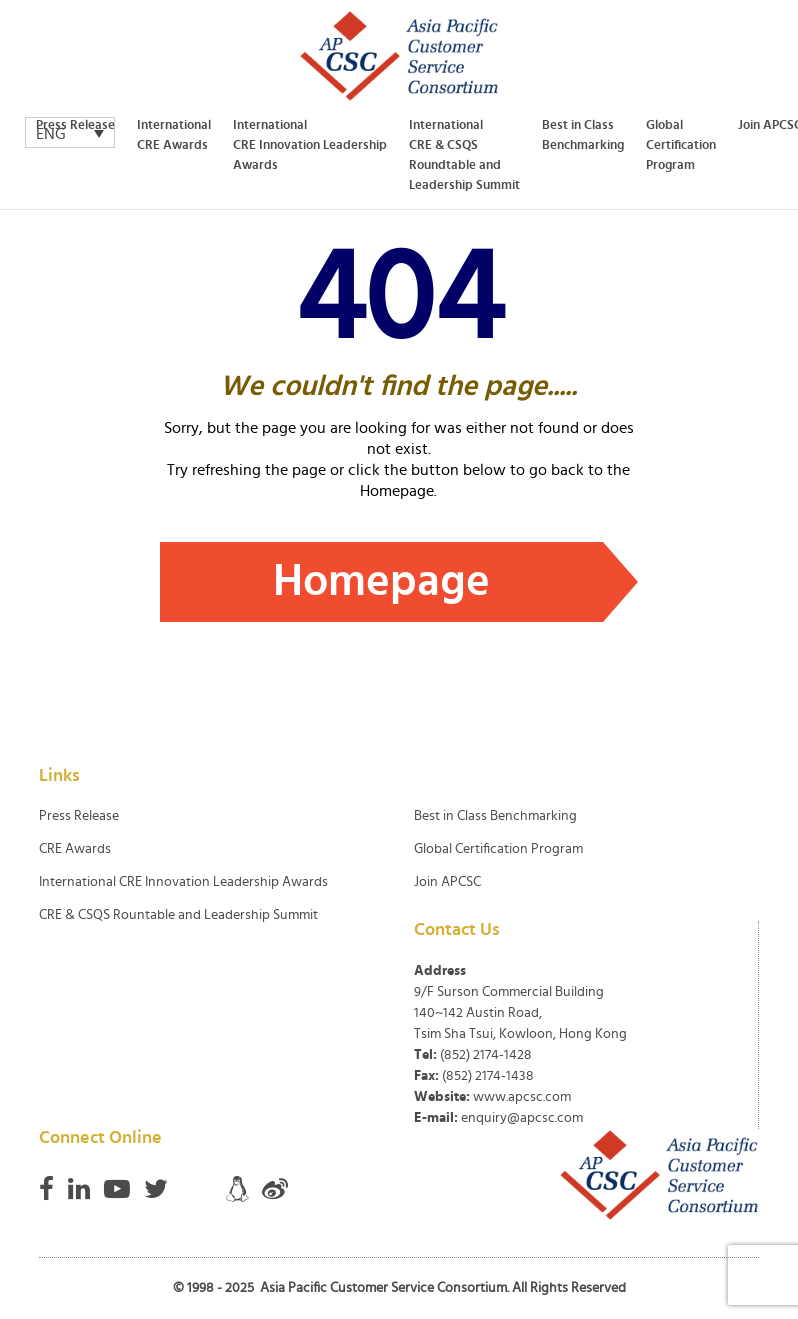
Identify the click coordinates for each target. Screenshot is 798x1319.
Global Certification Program (681, 145)
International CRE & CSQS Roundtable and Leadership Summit (464, 155)
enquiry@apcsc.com (522, 1118)
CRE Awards (75, 849)
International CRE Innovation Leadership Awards (310, 145)
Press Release (75, 125)
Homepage (381, 581)
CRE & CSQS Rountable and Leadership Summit (178, 915)
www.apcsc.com (522, 1097)
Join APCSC (447, 882)
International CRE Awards (174, 135)
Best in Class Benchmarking (583, 135)
